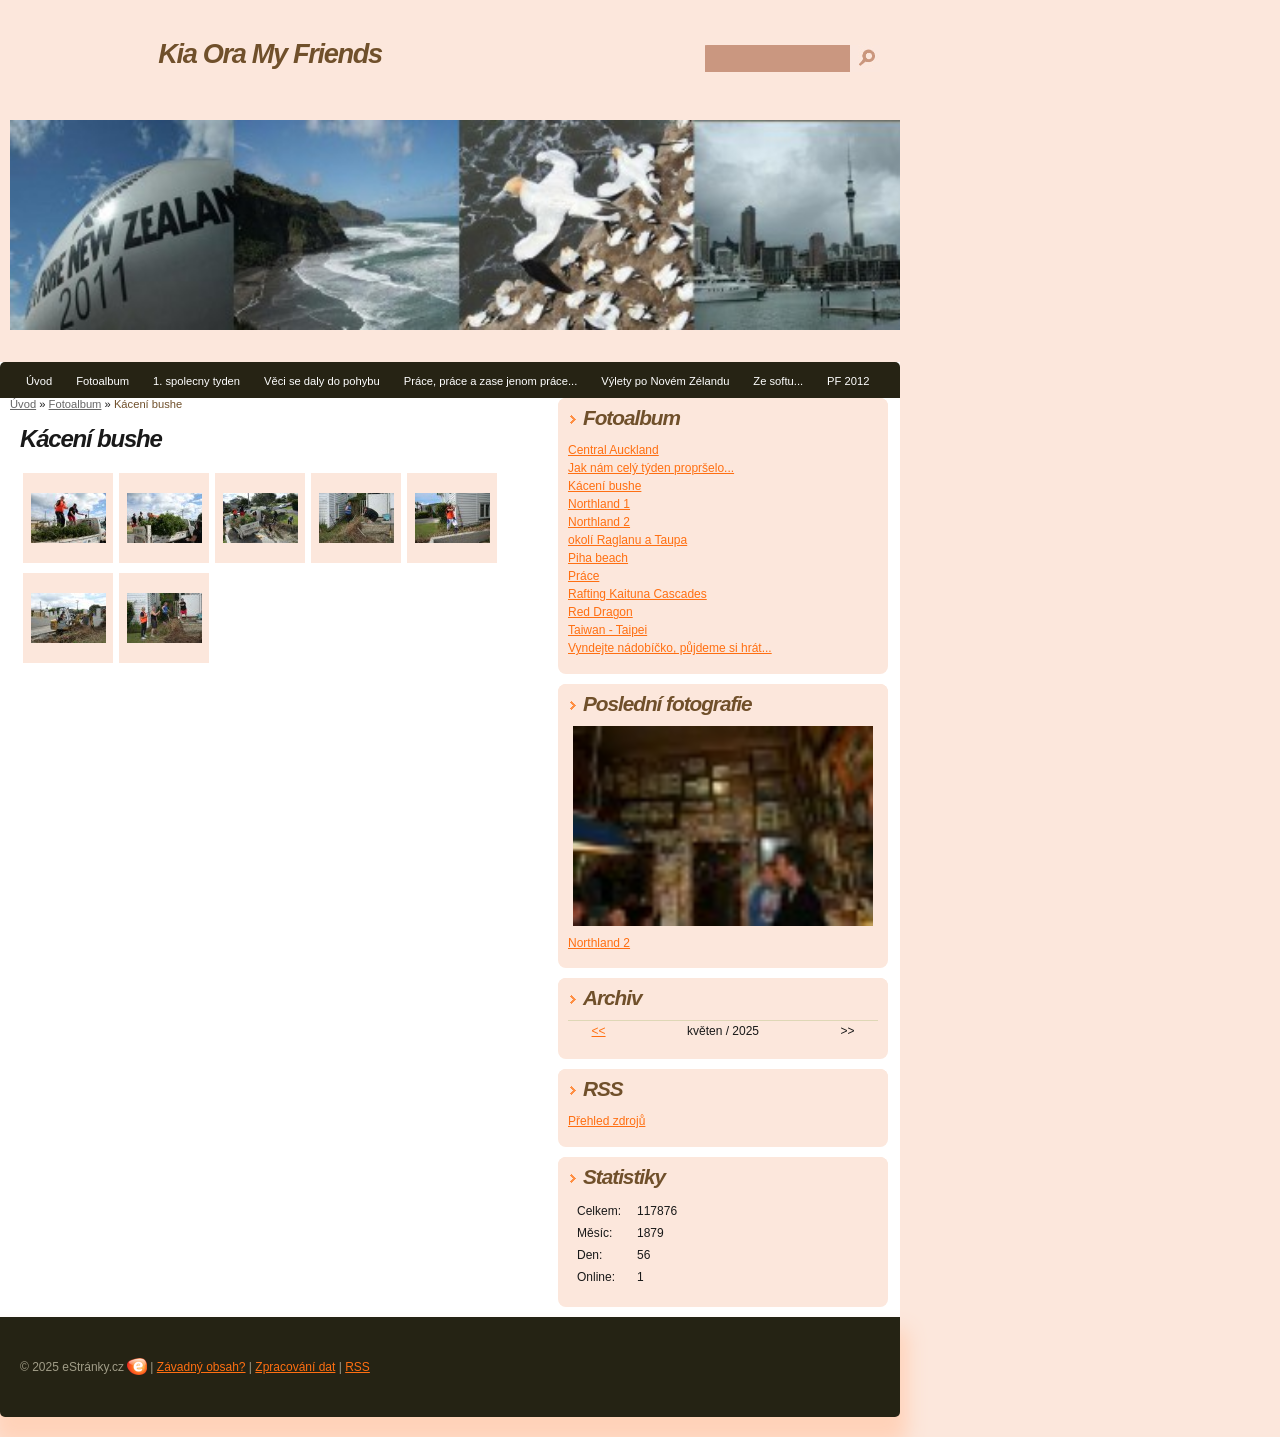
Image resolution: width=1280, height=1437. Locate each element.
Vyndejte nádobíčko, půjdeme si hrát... (670, 648)
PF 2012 (848, 381)
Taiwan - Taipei (607, 630)
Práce (583, 576)
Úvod (39, 381)
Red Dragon (600, 612)
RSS (357, 1367)
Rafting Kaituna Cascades (637, 594)
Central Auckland (613, 450)
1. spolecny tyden (196, 381)
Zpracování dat (295, 1367)
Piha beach (598, 558)
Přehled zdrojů (606, 1121)
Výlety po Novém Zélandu (665, 381)
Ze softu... (778, 381)
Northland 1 (599, 504)
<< (599, 1031)
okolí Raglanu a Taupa (627, 540)
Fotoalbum (102, 381)
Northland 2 (599, 522)
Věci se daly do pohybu (322, 381)
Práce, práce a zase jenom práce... (491, 381)
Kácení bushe (604, 486)
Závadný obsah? (201, 1367)
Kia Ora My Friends (269, 53)
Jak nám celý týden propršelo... (651, 468)
